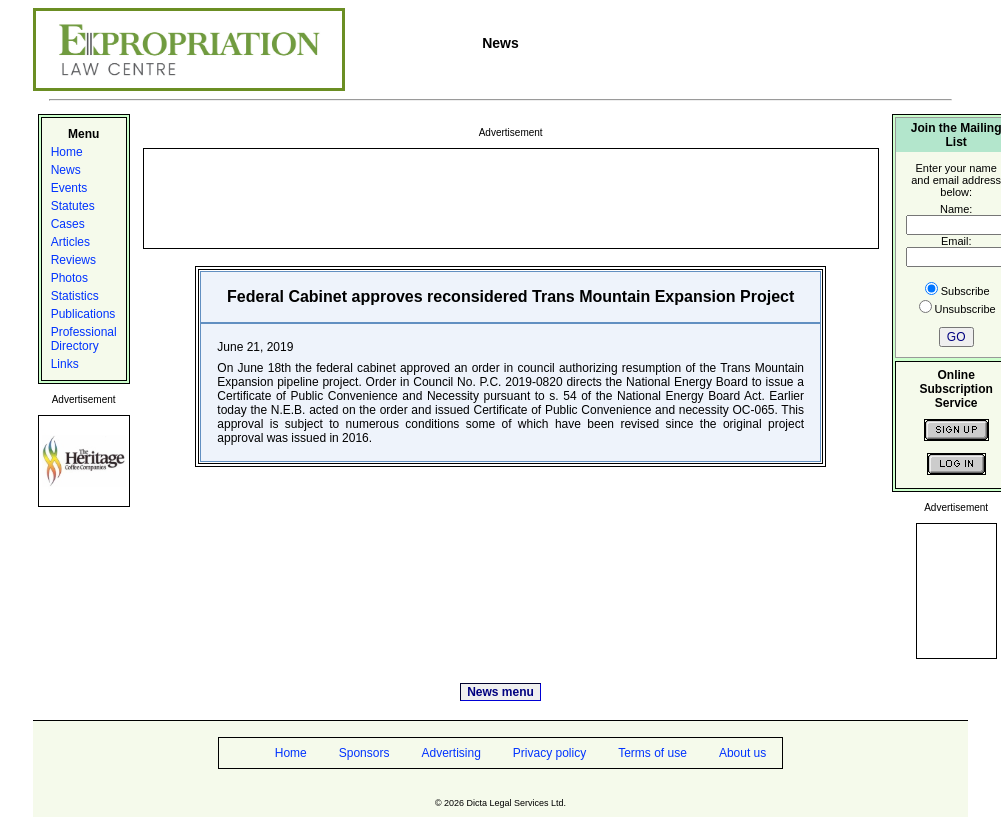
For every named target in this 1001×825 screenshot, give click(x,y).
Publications (83, 314)
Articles (70, 242)
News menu (500, 692)
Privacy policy (549, 753)
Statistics (75, 296)
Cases (68, 224)
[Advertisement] (511, 197)
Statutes (73, 206)
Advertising (450, 753)
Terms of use (652, 753)
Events (69, 188)
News (66, 170)
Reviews (73, 260)
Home (67, 152)
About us (742, 753)
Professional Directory (84, 339)
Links (65, 364)
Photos (69, 278)
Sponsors (364, 753)
